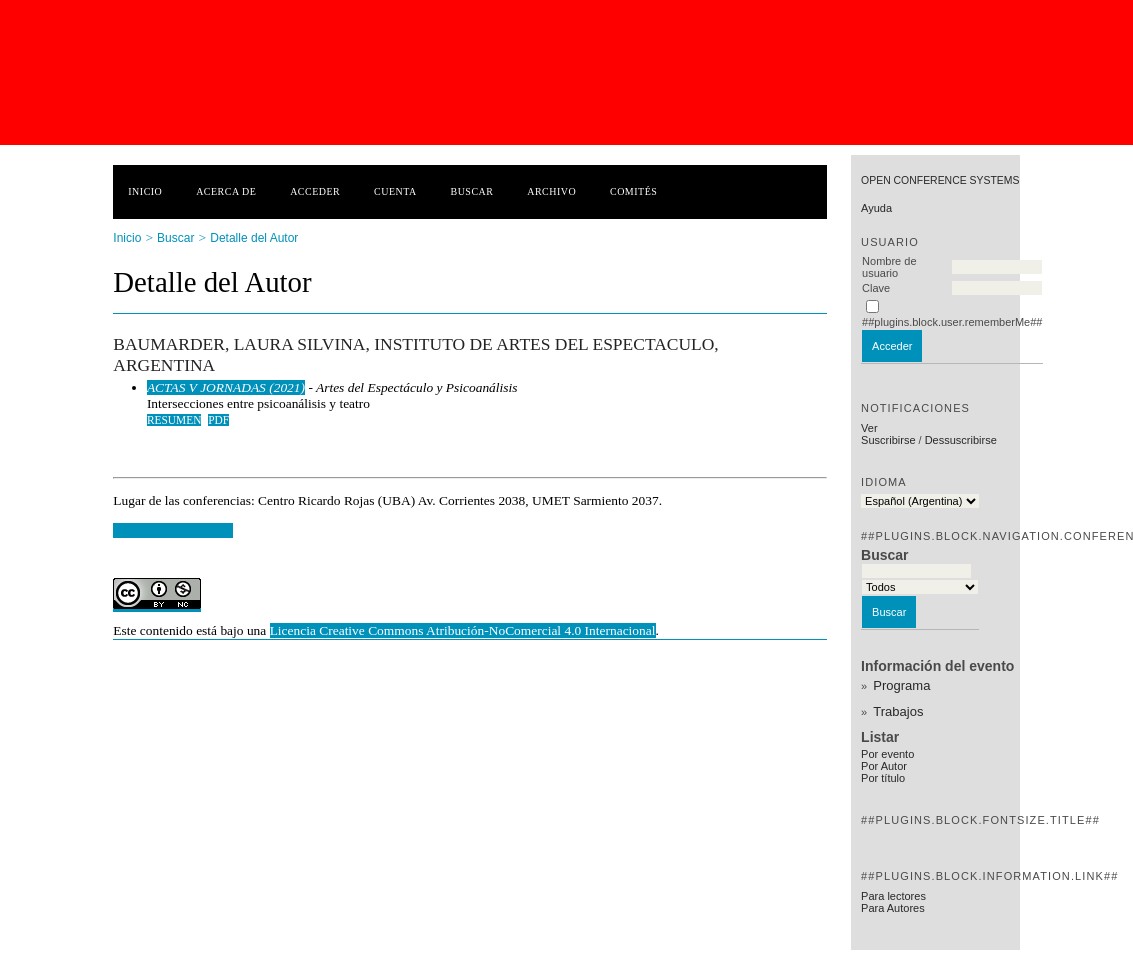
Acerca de (226, 191)
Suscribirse (888, 440)
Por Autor (884, 766)
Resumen (174, 420)
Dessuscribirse (961, 440)
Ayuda (876, 208)
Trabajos (898, 711)
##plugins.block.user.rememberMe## (952, 322)
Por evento (887, 754)
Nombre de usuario (889, 267)
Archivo (551, 191)
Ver (869, 428)
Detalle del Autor (254, 238)
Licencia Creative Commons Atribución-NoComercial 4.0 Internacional (463, 630)
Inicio (145, 191)
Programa (901, 685)
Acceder (315, 191)
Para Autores (893, 908)
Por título (883, 778)
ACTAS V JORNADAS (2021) (226, 387)
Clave (876, 288)
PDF (218, 420)
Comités (633, 191)
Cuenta (395, 191)
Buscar (472, 191)
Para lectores (893, 896)
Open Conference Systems (940, 180)
